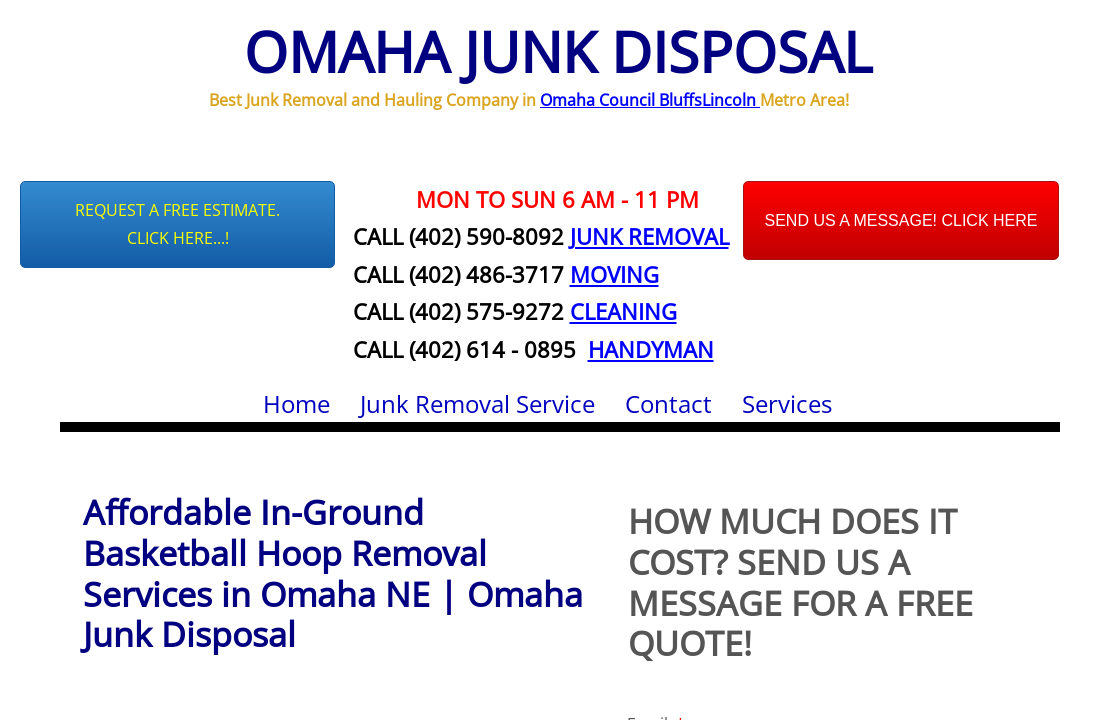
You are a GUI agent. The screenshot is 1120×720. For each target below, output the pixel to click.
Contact (668, 403)
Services (787, 403)
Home (296, 403)
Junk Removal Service (477, 403)
